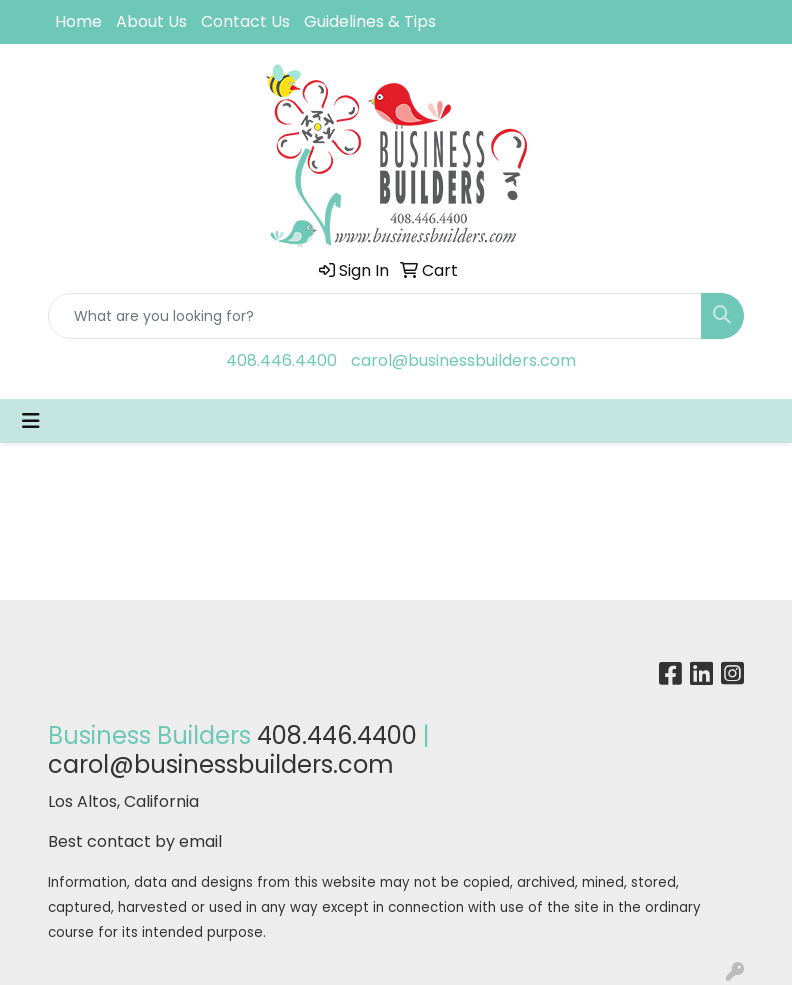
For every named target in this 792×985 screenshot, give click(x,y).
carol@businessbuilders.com (463, 360)
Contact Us (245, 21)
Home (78, 21)
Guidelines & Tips (370, 21)
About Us (151, 21)
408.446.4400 (281, 360)
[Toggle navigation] (31, 421)
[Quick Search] (375, 316)
